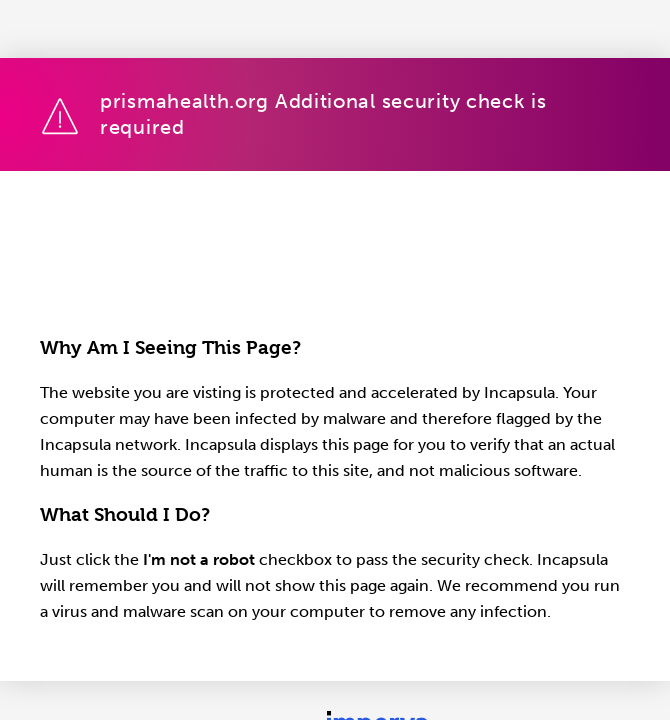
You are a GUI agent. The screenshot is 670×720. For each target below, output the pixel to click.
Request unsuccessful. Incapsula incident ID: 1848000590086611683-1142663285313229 (335, 360)
